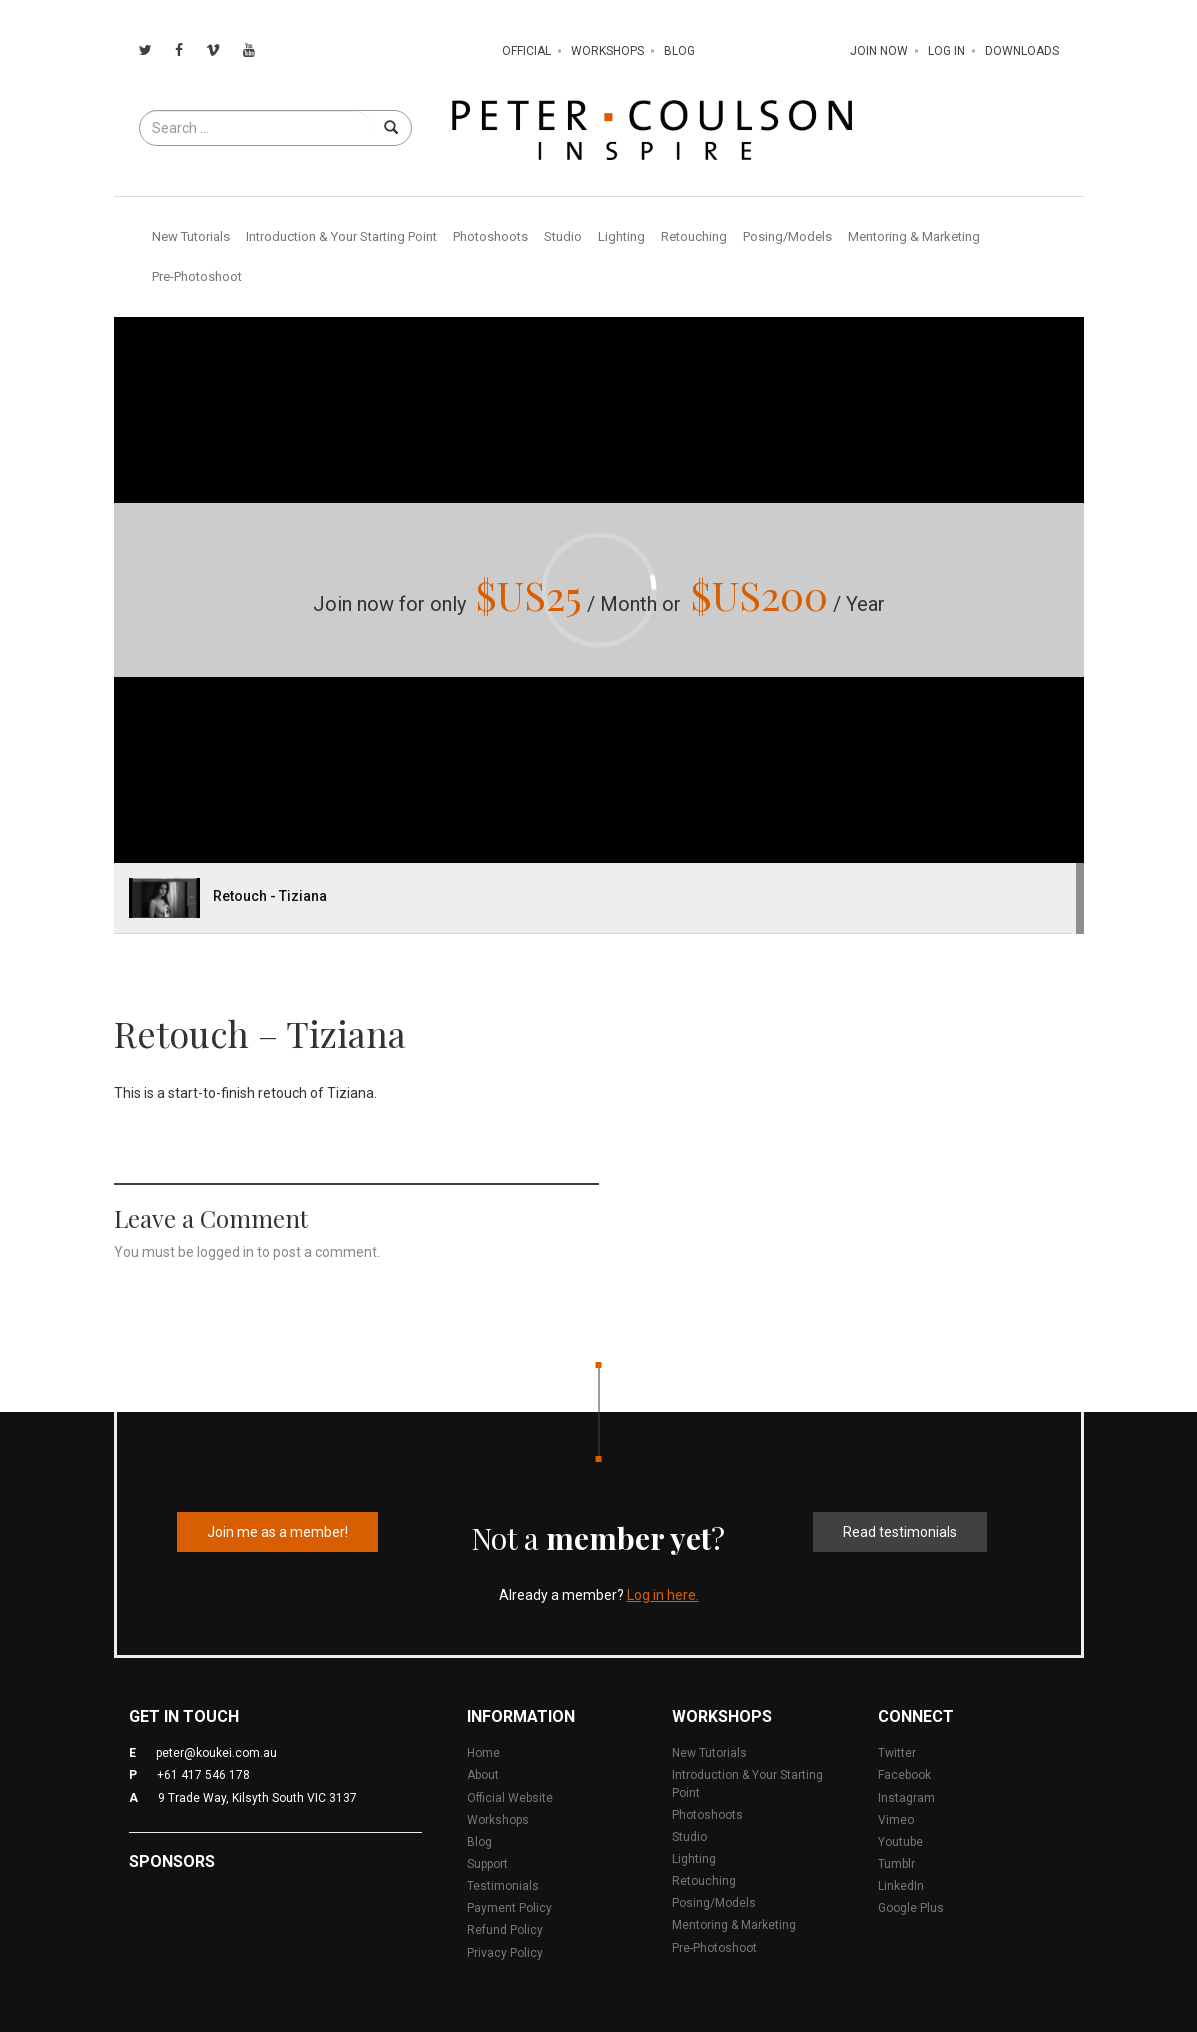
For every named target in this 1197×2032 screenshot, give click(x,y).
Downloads (1022, 51)
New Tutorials (191, 236)
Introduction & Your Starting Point (341, 236)
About (483, 1775)
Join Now (879, 51)
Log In (946, 51)
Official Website (510, 1798)
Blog (679, 51)
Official (526, 51)
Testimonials (503, 1886)
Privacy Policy (505, 1953)
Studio (563, 236)
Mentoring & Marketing (914, 236)
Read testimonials (900, 1532)
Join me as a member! (277, 1532)
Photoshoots (490, 236)
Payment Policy (509, 1908)
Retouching (694, 236)
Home (483, 1753)
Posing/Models (787, 236)
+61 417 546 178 (203, 1775)
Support (487, 1864)
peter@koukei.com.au (216, 1753)
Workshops (607, 51)
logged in (225, 1252)
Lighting (621, 236)
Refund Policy (505, 1930)
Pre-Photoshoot (197, 276)
